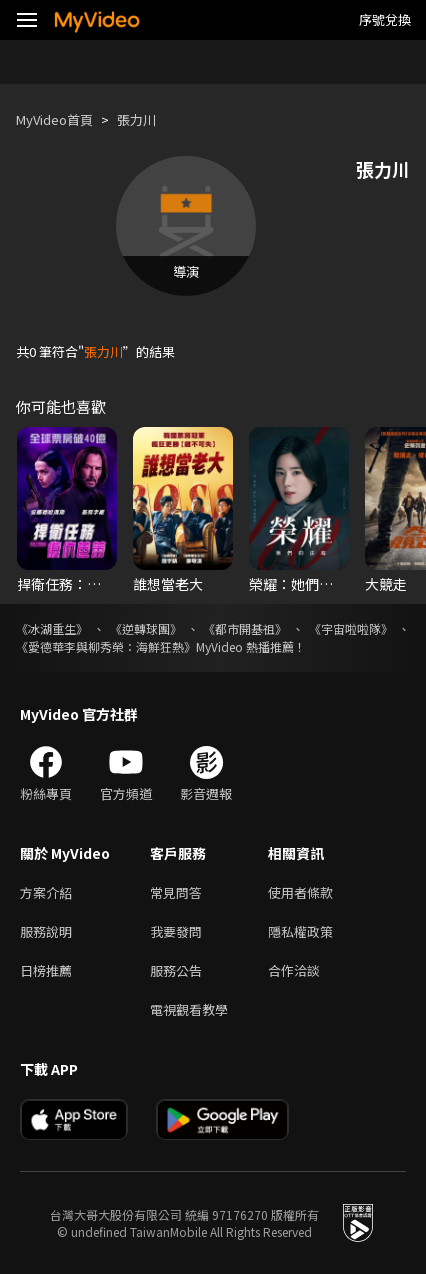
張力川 (136, 119)
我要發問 (176, 931)
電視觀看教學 (189, 1009)
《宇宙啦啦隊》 (351, 628)
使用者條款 (300, 892)
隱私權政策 (300, 931)
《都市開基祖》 (245, 628)
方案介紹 (46, 892)
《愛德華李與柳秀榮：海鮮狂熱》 (106, 646)
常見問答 (176, 892)
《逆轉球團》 (146, 628)
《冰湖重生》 (52, 628)
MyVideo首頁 (54, 119)
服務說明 (46, 931)
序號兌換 (385, 19)
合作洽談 (294, 970)
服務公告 (176, 970)
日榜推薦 (46, 970)
